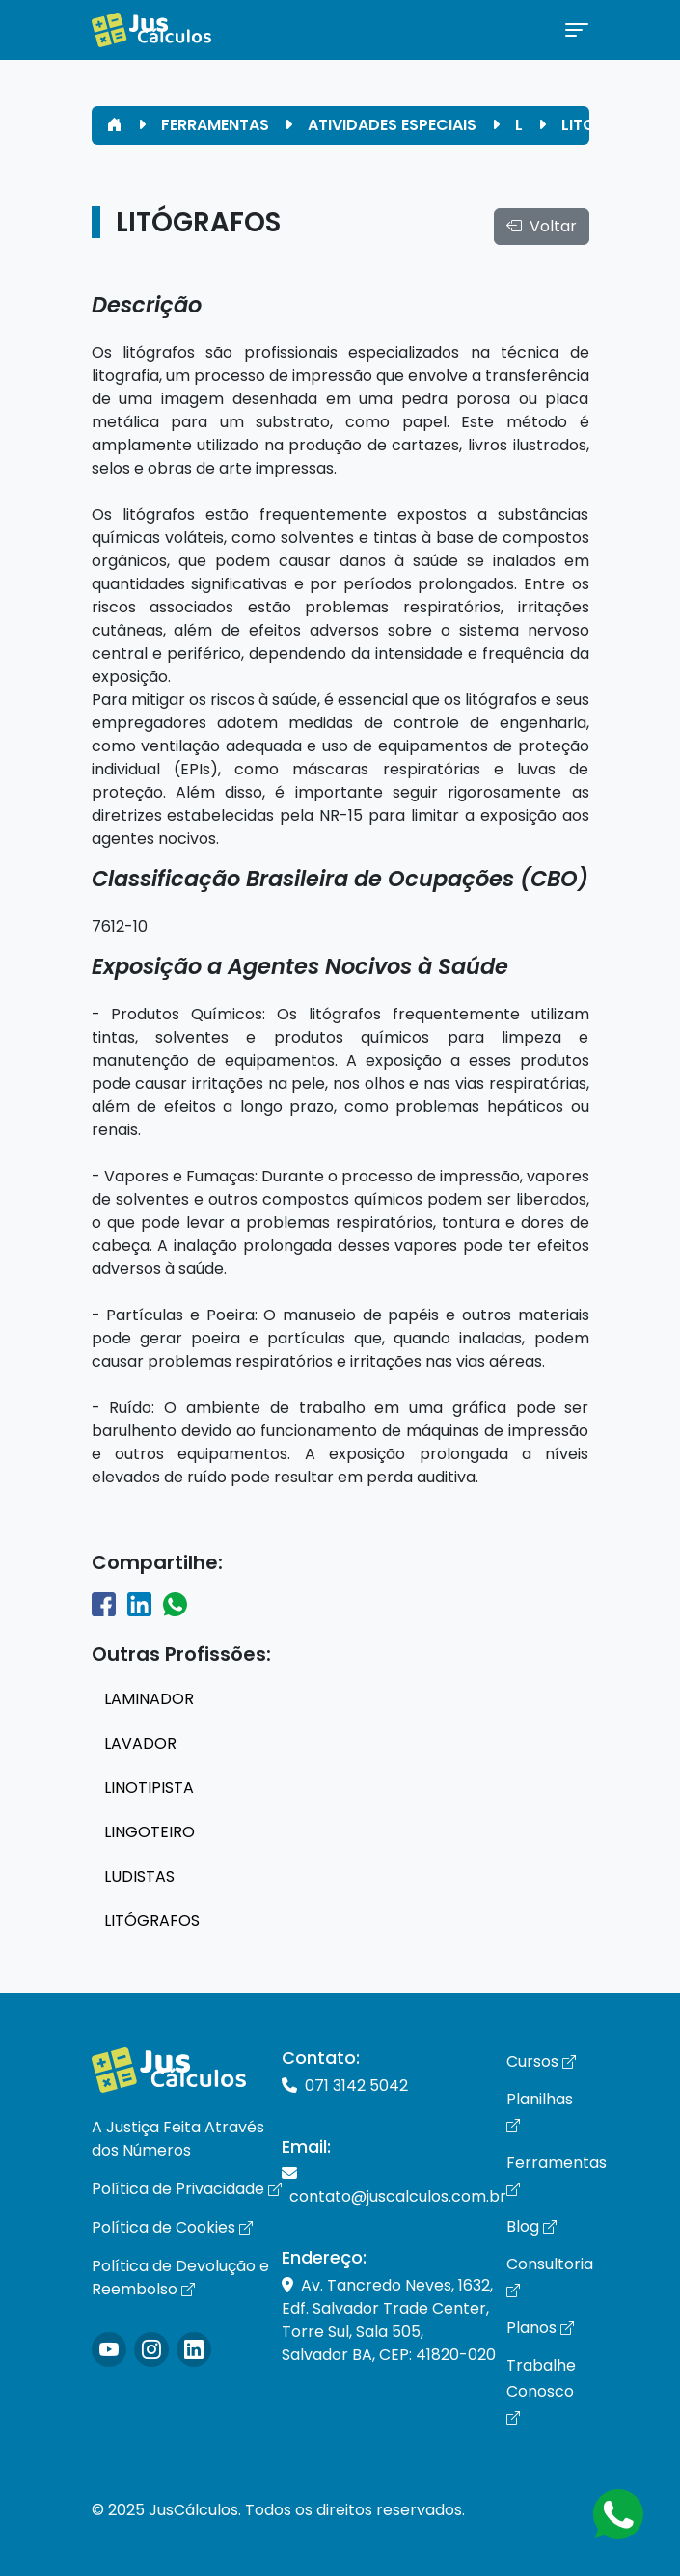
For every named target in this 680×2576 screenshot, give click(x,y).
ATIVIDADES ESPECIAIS (392, 125)
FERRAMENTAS (215, 125)
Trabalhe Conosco (541, 2390)
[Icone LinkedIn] (194, 2349)
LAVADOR (140, 1743)
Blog (531, 2226)
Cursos (541, 2061)
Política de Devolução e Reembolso (180, 2277)
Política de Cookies (172, 2227)
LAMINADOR (149, 1699)
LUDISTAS (139, 1876)
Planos (540, 2328)
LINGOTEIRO (149, 1832)
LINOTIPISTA (149, 1787)
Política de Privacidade (187, 2189)
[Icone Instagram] (109, 2349)
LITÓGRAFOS (152, 1921)
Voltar (541, 226)
